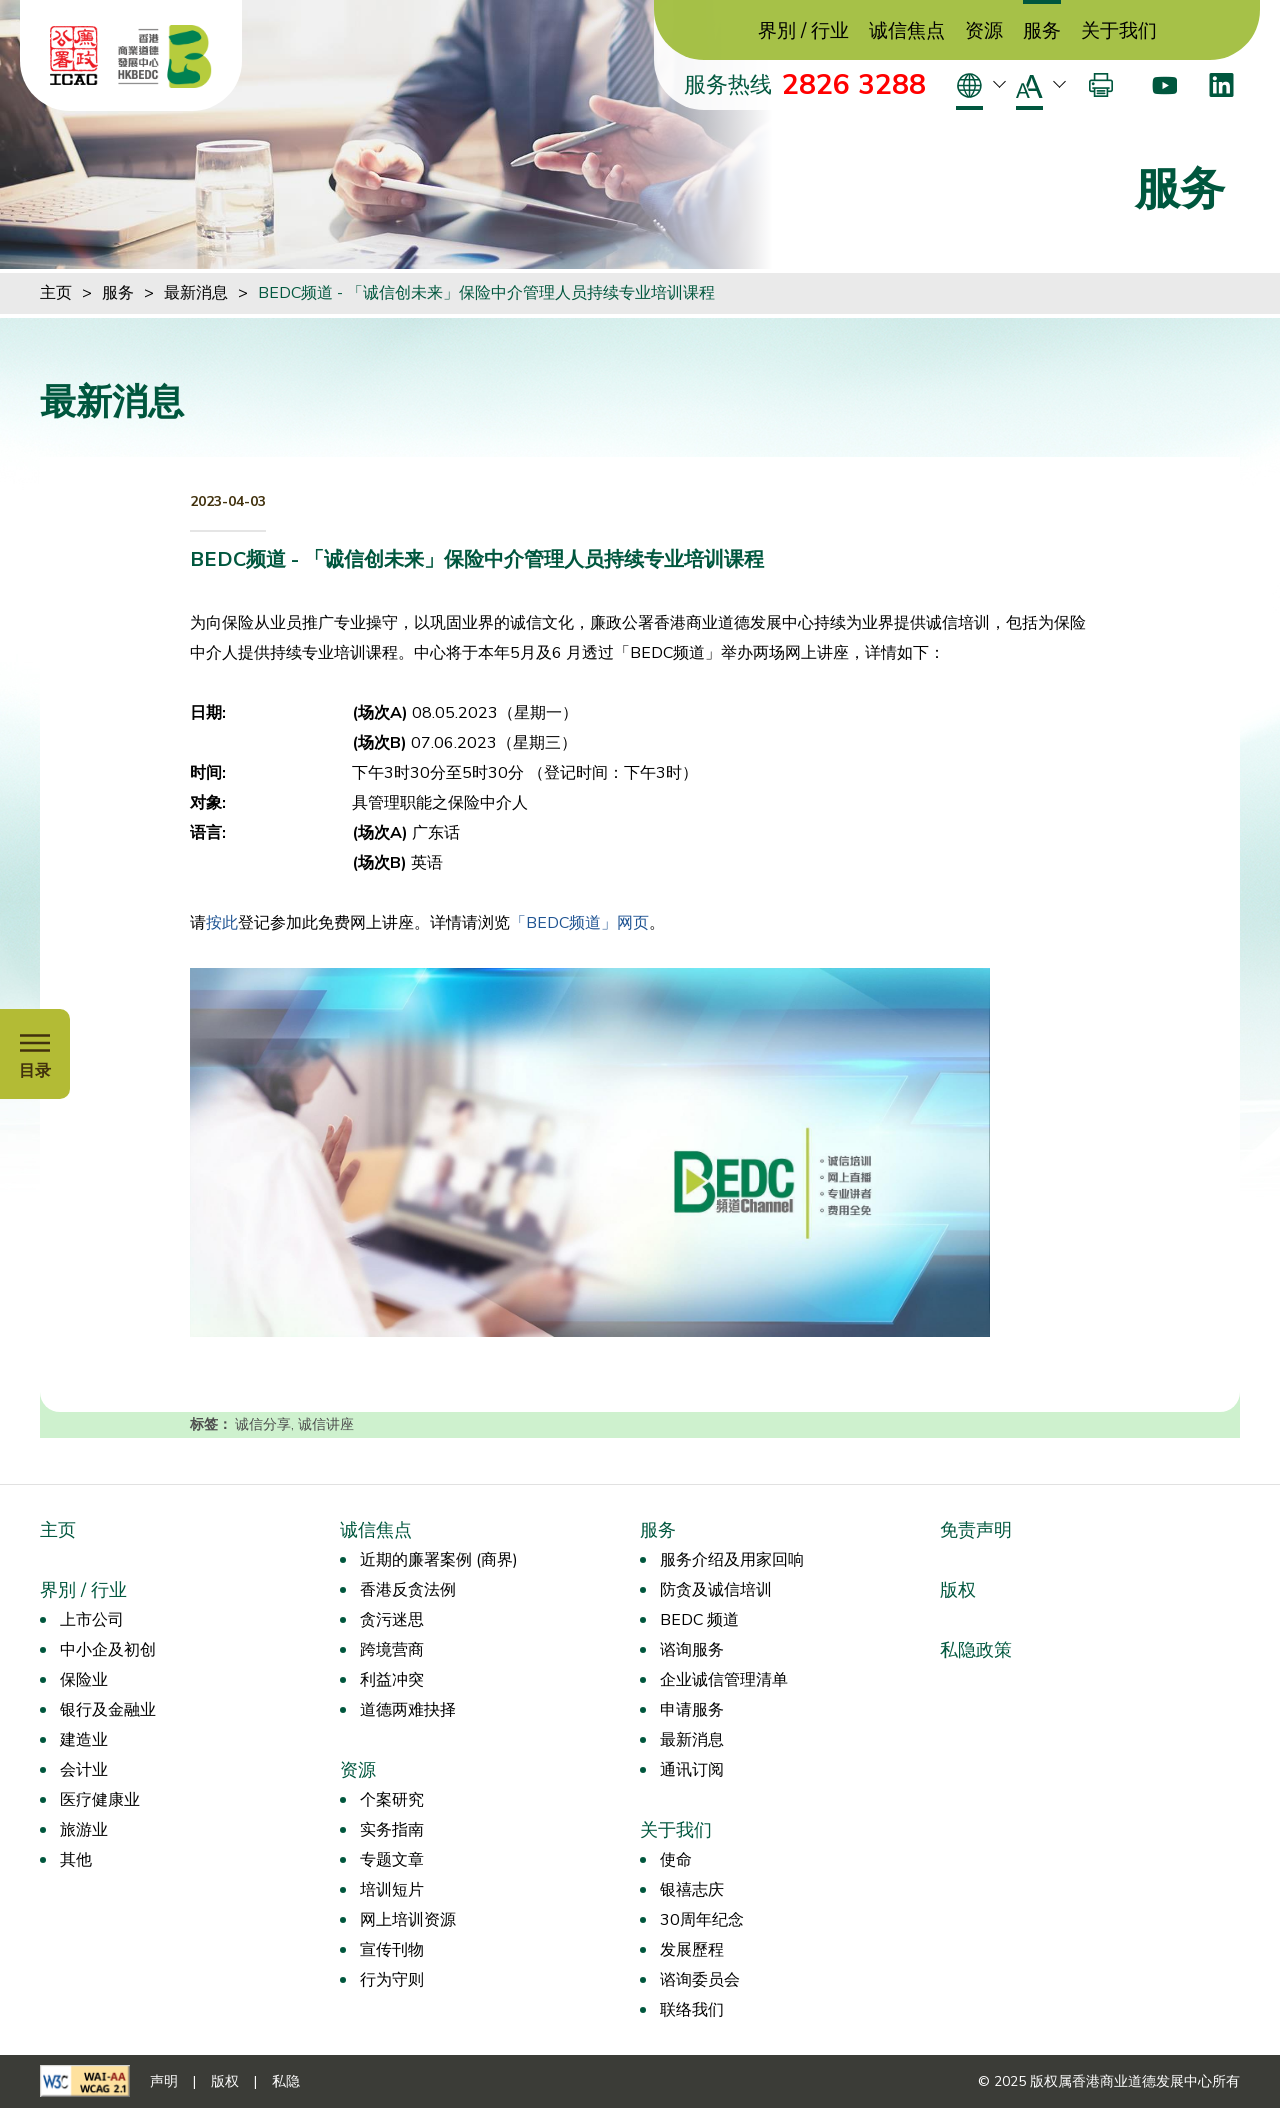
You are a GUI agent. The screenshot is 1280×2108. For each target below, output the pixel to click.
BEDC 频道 (699, 1620)
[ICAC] (74, 56)
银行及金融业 (108, 1710)
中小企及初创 (108, 1650)
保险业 (84, 1680)
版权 (958, 1590)
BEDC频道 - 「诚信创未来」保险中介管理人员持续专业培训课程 (486, 293)
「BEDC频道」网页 (579, 923)
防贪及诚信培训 (716, 1590)
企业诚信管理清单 (724, 1680)
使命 (676, 1860)
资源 (984, 31)
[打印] (1101, 85)
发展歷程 (692, 1950)
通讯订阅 (692, 1770)
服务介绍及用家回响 (732, 1560)
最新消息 (196, 293)
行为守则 (392, 1980)
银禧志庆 (692, 1890)
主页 (56, 293)
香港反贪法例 (408, 1590)
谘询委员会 (700, 1980)
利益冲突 (392, 1680)
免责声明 (976, 1530)
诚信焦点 (907, 31)
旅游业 (84, 1830)
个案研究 (392, 1800)
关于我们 (1119, 31)
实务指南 (392, 1830)
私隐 (286, 2081)
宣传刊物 (392, 1950)
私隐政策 (976, 1650)
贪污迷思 (392, 1620)
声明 (164, 2081)
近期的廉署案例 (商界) (439, 1560)
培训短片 (392, 1890)
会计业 (84, 1770)
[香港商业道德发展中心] (165, 56)
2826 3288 (854, 85)
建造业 (84, 1740)
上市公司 (92, 1620)
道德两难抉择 (408, 1710)
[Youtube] (1164, 85)
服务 (1042, 31)
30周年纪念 (702, 1920)
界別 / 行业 (803, 31)
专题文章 (392, 1860)
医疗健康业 (100, 1800)
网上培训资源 (408, 1920)
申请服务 (692, 1710)
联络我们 (692, 2010)
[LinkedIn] (1221, 85)
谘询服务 (692, 1650)
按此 (222, 923)
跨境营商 (392, 1650)
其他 (76, 1860)
